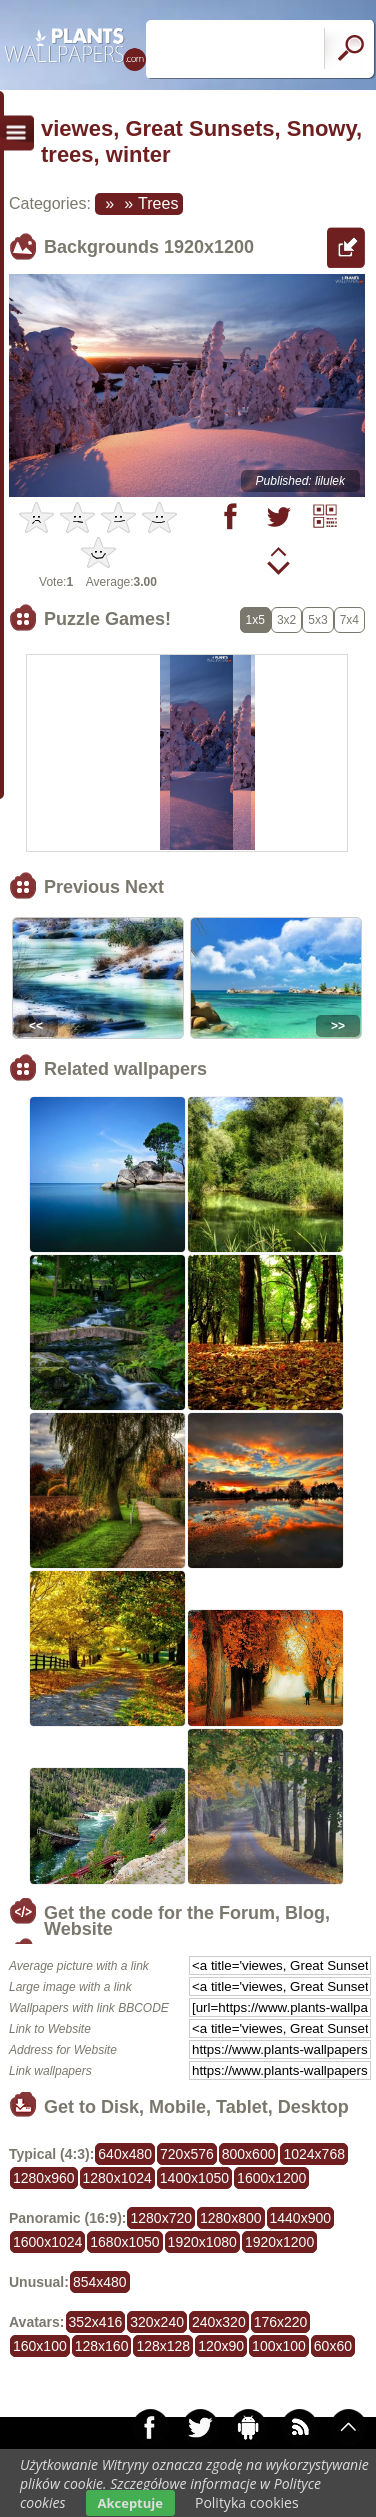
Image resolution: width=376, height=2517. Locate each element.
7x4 (349, 620)
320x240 (157, 2322)
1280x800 (231, 2218)
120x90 (221, 2346)
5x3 (317, 620)
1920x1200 (279, 2242)
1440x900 (301, 2218)
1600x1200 (271, 2178)
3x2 (286, 620)
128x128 (163, 2346)
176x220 (281, 2322)
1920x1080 (202, 2242)
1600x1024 (47, 2242)
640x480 (125, 2154)
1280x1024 (117, 2178)
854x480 (100, 2282)
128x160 (102, 2346)
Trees (158, 203)
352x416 (96, 2322)
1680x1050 (124, 2242)
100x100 (279, 2346)
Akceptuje (130, 2503)
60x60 (333, 2346)
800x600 (249, 2154)
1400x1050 (194, 2178)
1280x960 (44, 2178)
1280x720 (161, 2218)
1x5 (255, 620)
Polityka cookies (247, 2502)
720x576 (187, 2154)
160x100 (40, 2346)
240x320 (219, 2322)
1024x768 (314, 2154)
